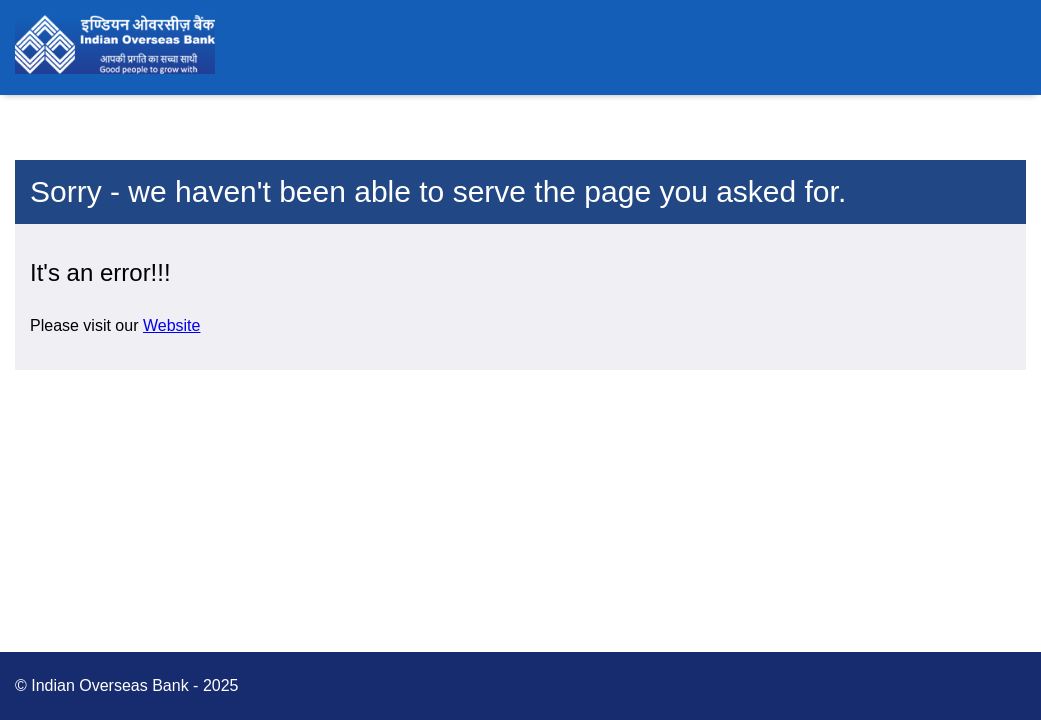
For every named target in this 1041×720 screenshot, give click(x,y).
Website (172, 325)
